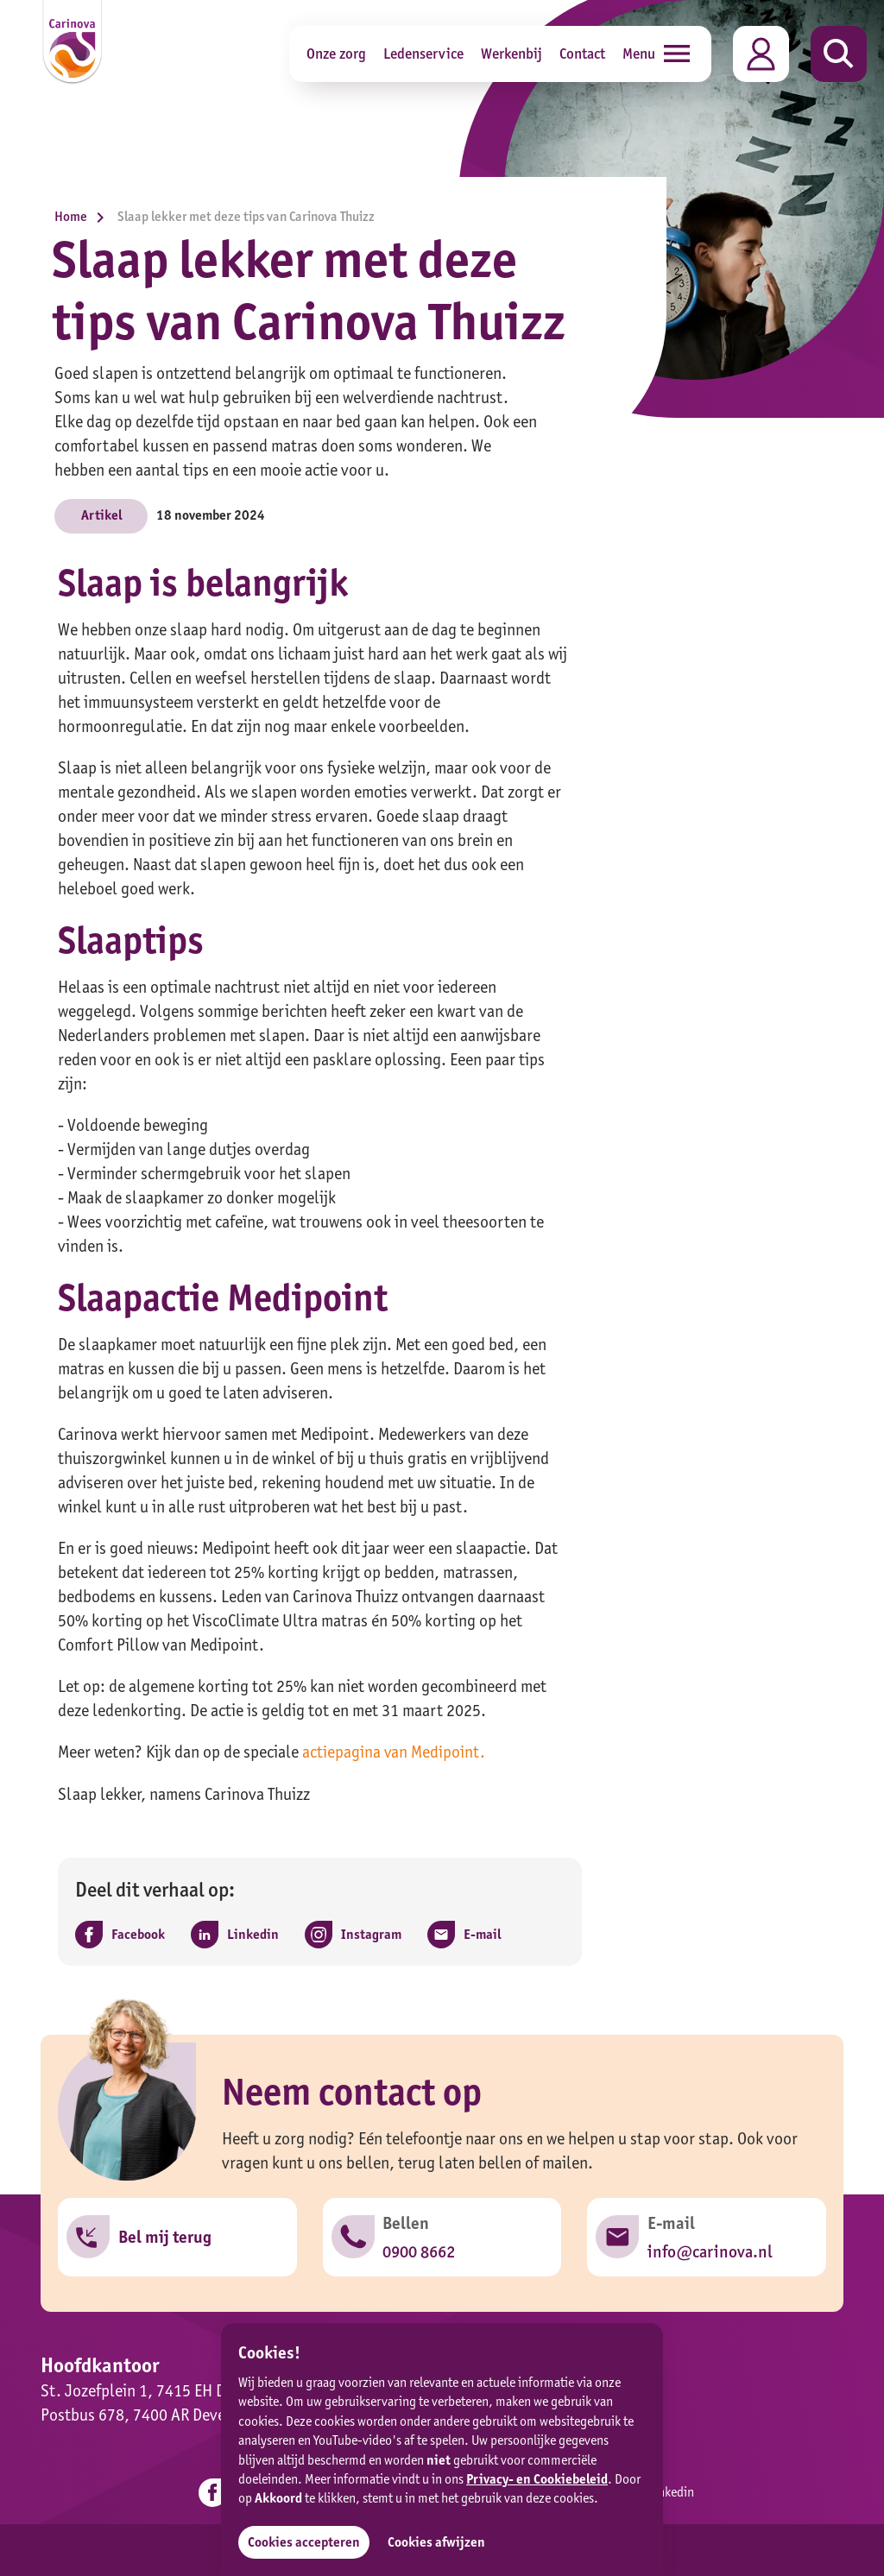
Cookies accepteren (304, 2542)
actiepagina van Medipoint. (394, 1751)
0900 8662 (419, 2251)
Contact (582, 53)
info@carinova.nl (709, 2251)
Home (83, 216)
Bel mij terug (165, 2237)
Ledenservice (423, 53)
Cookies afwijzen (437, 2542)
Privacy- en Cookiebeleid (537, 2479)
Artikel (101, 515)
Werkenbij (511, 53)
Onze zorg (336, 53)
